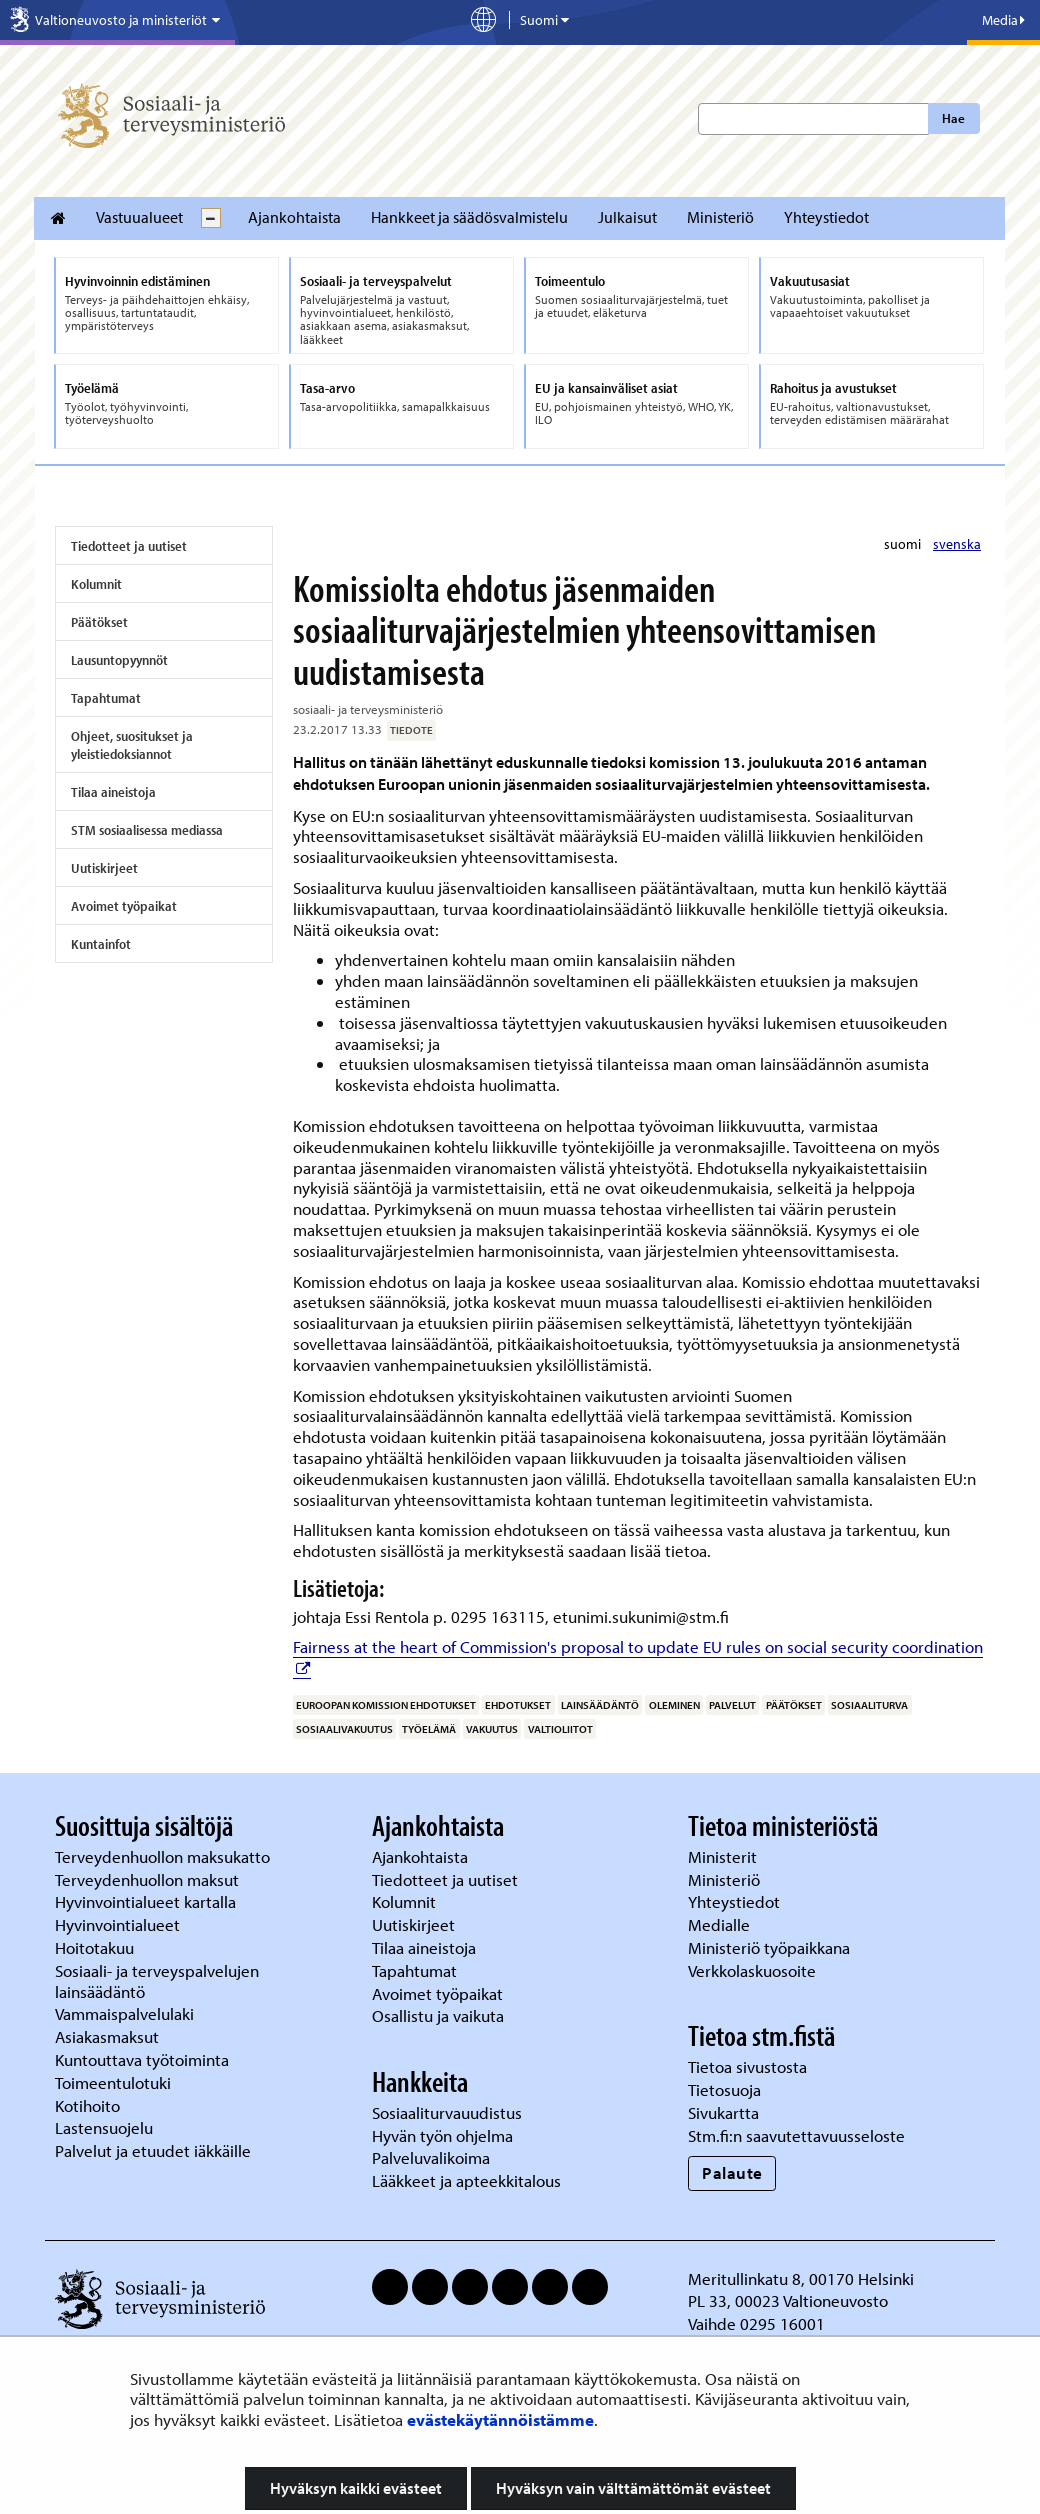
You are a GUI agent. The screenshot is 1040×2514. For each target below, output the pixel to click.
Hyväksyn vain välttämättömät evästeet (633, 2488)
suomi (904, 544)
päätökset (794, 1705)
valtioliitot (560, 1729)
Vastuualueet (139, 217)
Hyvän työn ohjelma (442, 2135)
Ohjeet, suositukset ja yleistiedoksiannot (132, 745)
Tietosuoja (724, 2089)
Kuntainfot (101, 944)
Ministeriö (720, 217)
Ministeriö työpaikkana (771, 1947)
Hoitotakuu (96, 1947)
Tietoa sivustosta (747, 2066)
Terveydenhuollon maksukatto (164, 1856)
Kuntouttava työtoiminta (142, 2059)
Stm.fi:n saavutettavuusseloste (796, 2135)
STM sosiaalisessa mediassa (147, 830)
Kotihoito (87, 2105)
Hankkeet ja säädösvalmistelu (469, 217)
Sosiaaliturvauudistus (447, 2112)
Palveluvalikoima (431, 2157)
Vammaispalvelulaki (126, 2013)
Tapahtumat (106, 698)
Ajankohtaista (294, 217)
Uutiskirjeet (104, 868)
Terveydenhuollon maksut (149, 1879)
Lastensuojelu (106, 2127)
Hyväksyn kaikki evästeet (356, 2488)
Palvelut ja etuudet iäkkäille (153, 2150)
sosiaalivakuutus (344, 1729)
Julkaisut (627, 217)
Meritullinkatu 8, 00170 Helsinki (801, 2278)
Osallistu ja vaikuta (438, 2015)
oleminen (674, 1705)
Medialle (721, 1924)
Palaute (732, 2172)
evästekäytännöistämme (500, 2419)
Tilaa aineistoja (113, 792)
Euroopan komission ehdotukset (386, 1705)
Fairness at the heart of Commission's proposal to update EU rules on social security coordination (638, 1646)
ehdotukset (518, 1705)
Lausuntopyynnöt (119, 660)
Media (1003, 20)
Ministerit (724, 1856)
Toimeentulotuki (115, 2082)
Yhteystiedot (826, 217)
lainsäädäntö (600, 1705)
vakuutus (492, 1729)
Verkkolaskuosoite (754, 1970)
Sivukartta (723, 2112)
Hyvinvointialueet (119, 1924)
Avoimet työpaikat (124, 906)
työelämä (429, 1729)
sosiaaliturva (869, 1705)
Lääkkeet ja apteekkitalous (466, 2180)
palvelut (732, 1705)
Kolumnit (96, 584)
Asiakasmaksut (107, 2036)
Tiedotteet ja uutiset (129, 546)
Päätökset (99, 622)
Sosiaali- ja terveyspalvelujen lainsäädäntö (157, 1981)
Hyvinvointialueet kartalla (147, 1901)
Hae (953, 118)
